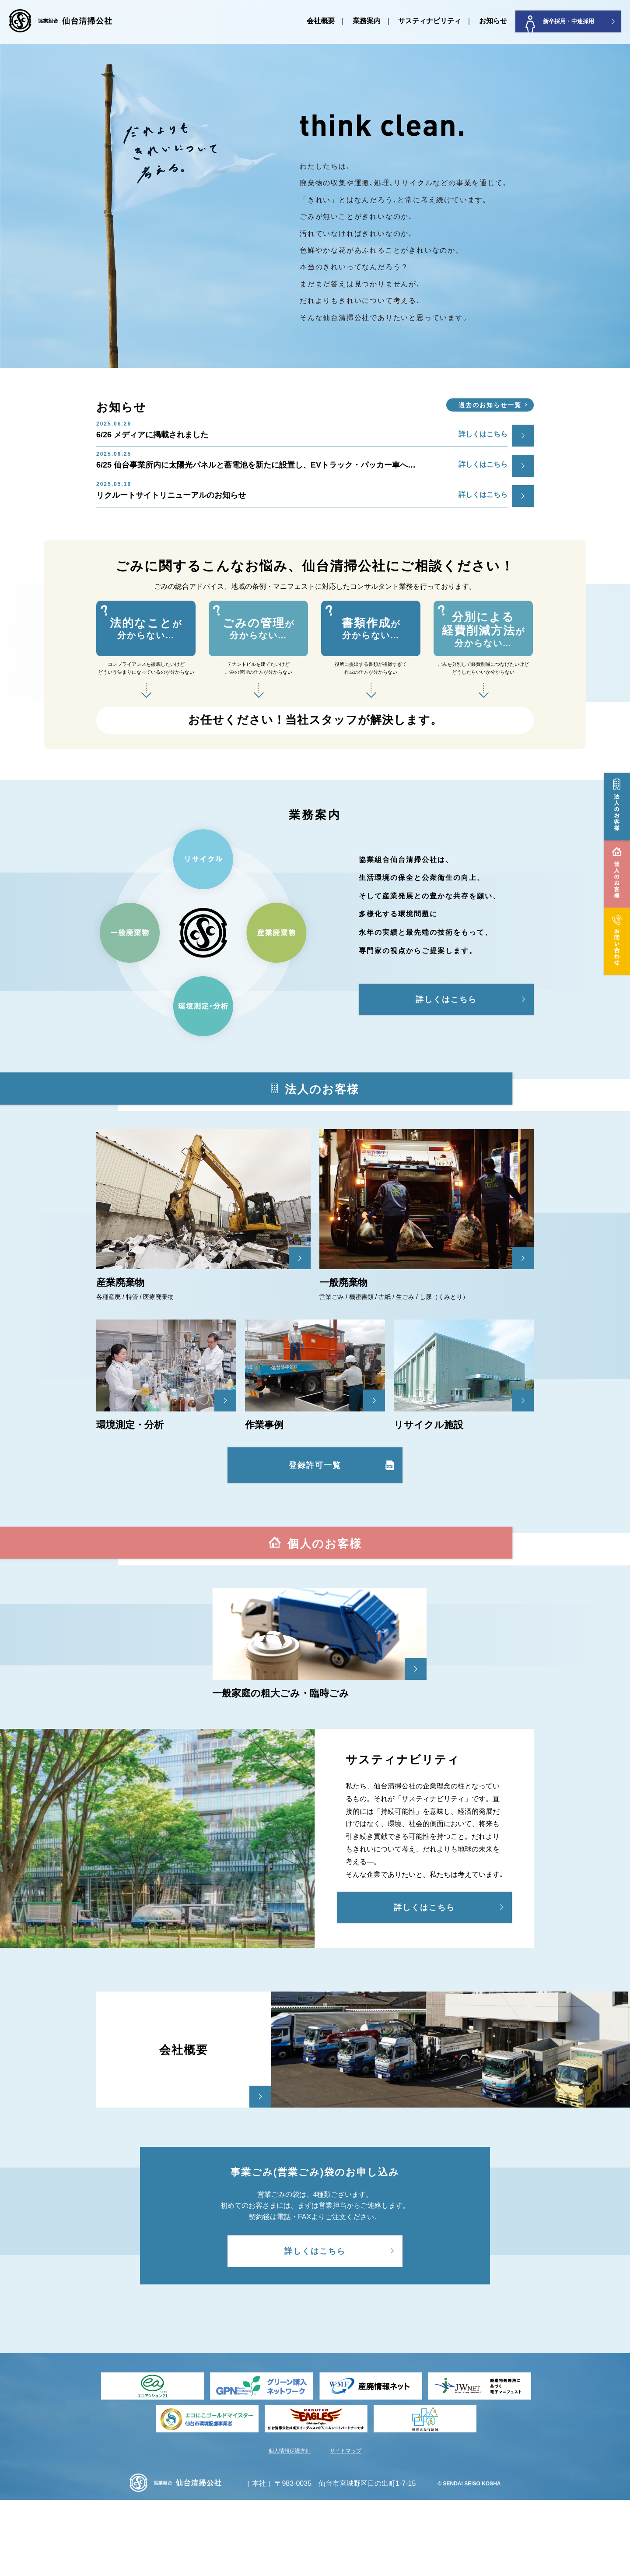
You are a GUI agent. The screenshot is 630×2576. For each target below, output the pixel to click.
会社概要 (321, 21)
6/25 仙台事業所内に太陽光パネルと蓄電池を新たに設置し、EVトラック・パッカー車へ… (302, 461)
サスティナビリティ (429, 21)
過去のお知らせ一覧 (490, 404)
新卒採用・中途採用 (559, 23)
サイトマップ (345, 2527)
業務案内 (367, 21)
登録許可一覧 (315, 1465)
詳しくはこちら (446, 999)
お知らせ (493, 21)
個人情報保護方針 (290, 2527)
